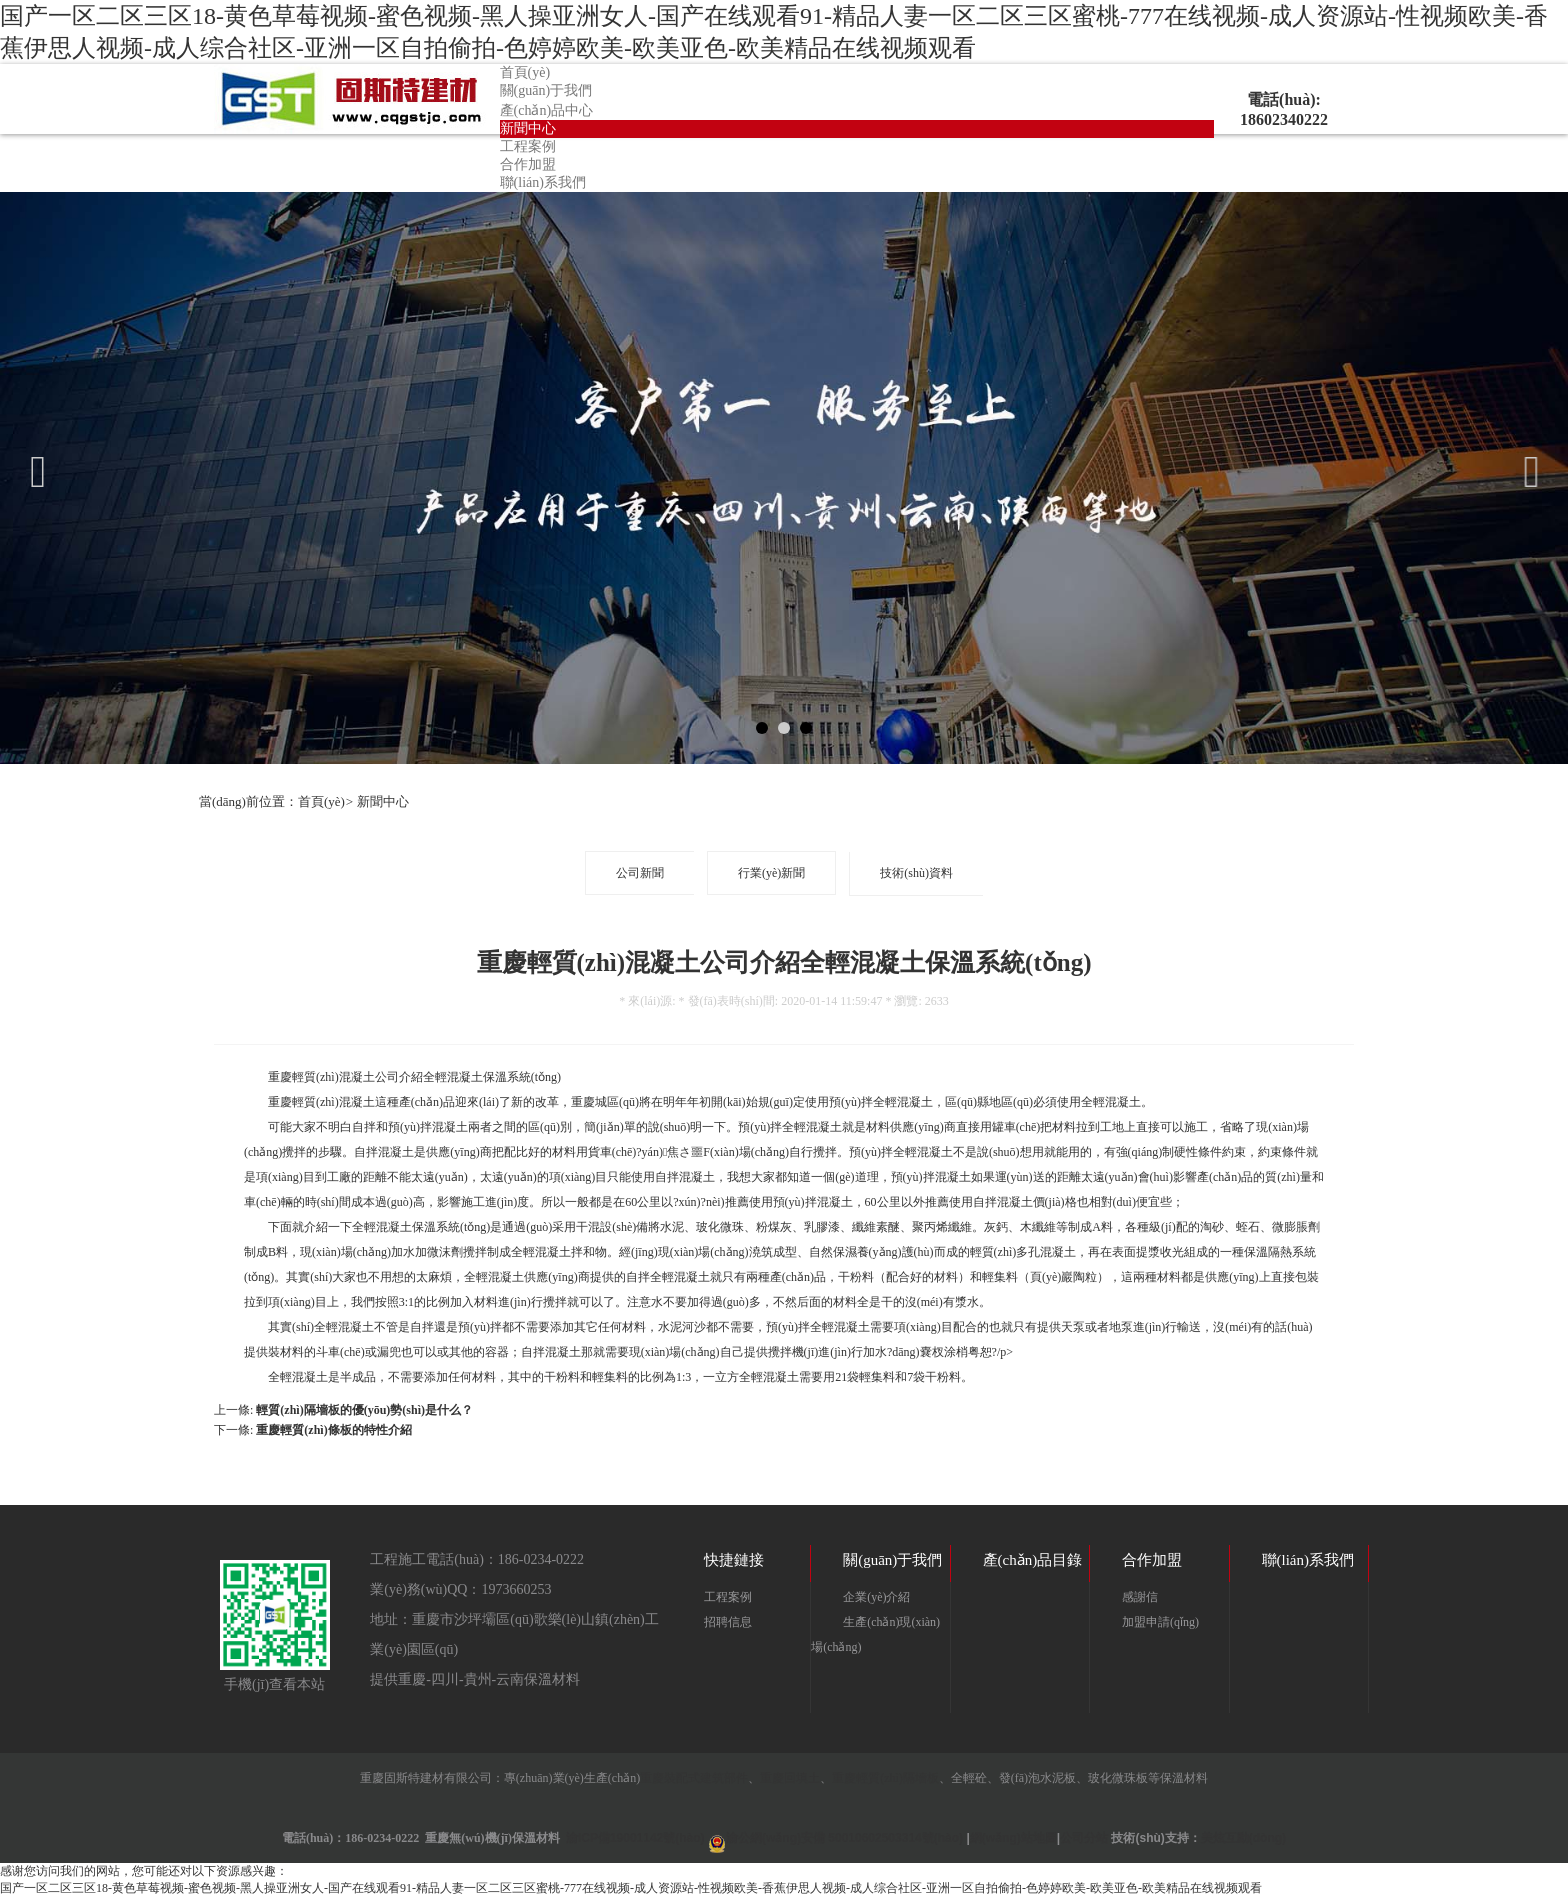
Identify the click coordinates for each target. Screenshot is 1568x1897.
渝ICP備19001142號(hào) (635, 1838)
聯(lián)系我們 (543, 182)
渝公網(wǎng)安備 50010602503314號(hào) (844, 1838)
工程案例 (528, 146)
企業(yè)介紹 (876, 1597)
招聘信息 (728, 1622)
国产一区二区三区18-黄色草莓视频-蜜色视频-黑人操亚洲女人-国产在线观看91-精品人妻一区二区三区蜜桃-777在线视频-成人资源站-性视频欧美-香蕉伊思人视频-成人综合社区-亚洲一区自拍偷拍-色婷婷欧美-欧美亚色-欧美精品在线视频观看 (631, 1888)
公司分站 (1084, 1838)
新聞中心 (528, 128)
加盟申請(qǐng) (1160, 1622)
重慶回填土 (790, 1778)
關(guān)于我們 (546, 90)
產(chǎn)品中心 (547, 110)
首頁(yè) (525, 72)
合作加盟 (528, 164)
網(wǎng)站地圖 (1013, 1838)
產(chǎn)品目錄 (1033, 1560)
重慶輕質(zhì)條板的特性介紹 (333, 1430)
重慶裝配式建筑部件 (694, 1778)
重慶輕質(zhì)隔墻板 (885, 1778)
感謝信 (1140, 1597)
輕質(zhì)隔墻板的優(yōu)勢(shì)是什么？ (364, 1410)
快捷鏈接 (734, 1560)
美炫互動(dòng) (1243, 1838)
